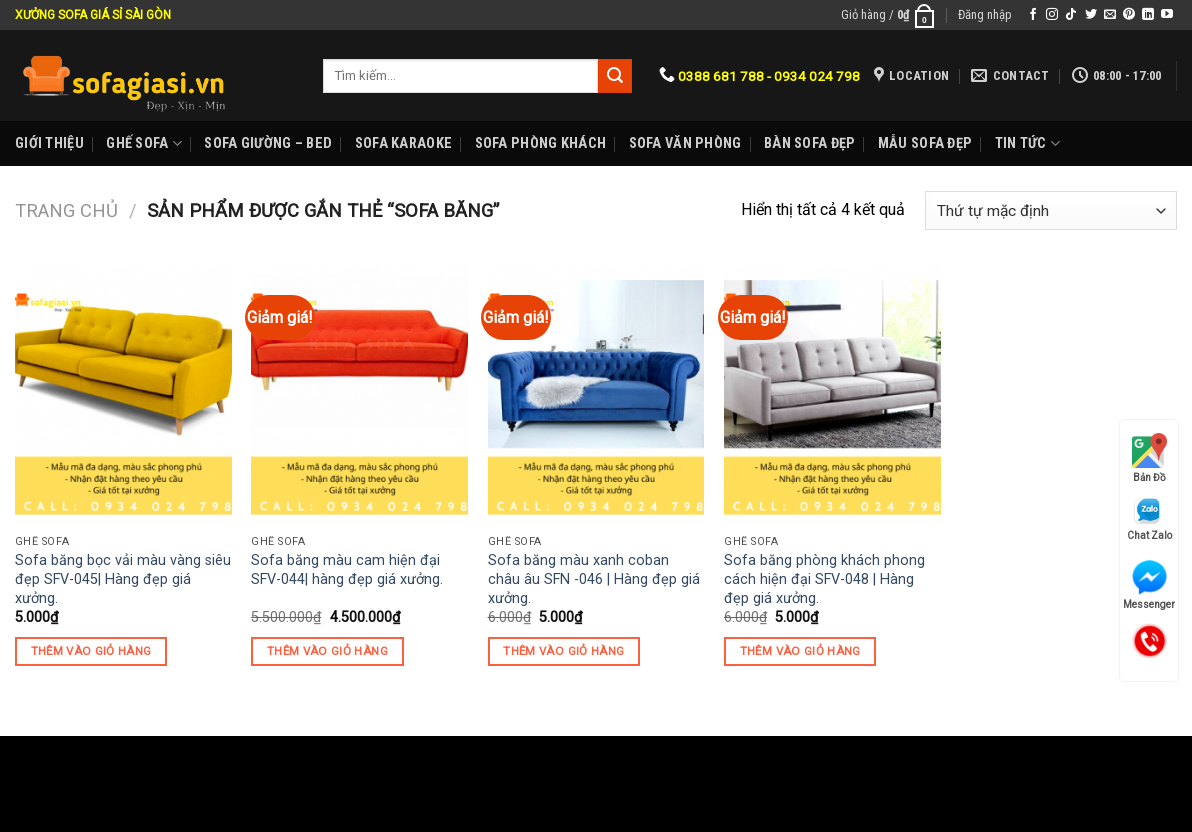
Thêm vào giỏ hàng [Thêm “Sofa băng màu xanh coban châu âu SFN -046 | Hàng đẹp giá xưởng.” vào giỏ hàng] (563, 651)
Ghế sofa (144, 143)
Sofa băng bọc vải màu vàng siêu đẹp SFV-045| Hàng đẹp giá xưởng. (123, 579)
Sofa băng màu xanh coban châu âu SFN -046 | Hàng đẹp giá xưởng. (594, 579)
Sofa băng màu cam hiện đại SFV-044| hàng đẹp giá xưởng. (347, 570)
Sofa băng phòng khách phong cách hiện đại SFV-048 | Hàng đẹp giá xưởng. (824, 579)
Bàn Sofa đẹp (809, 143)
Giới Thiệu (49, 143)
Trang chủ (66, 210)
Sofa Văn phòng (685, 143)
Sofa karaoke (403, 143)
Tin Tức (1028, 143)
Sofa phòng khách (541, 143)
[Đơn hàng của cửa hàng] (1051, 210)
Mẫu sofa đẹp (925, 143)
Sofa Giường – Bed (268, 143)
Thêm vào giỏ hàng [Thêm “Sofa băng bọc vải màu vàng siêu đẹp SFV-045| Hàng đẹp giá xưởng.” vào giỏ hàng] (91, 651)
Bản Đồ (1149, 458)
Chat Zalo (1149, 518)
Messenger (1149, 585)
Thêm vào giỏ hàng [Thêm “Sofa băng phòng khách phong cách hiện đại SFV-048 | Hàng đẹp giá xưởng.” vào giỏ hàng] (800, 651)
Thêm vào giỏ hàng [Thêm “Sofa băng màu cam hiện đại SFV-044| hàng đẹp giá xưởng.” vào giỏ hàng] (327, 651)
